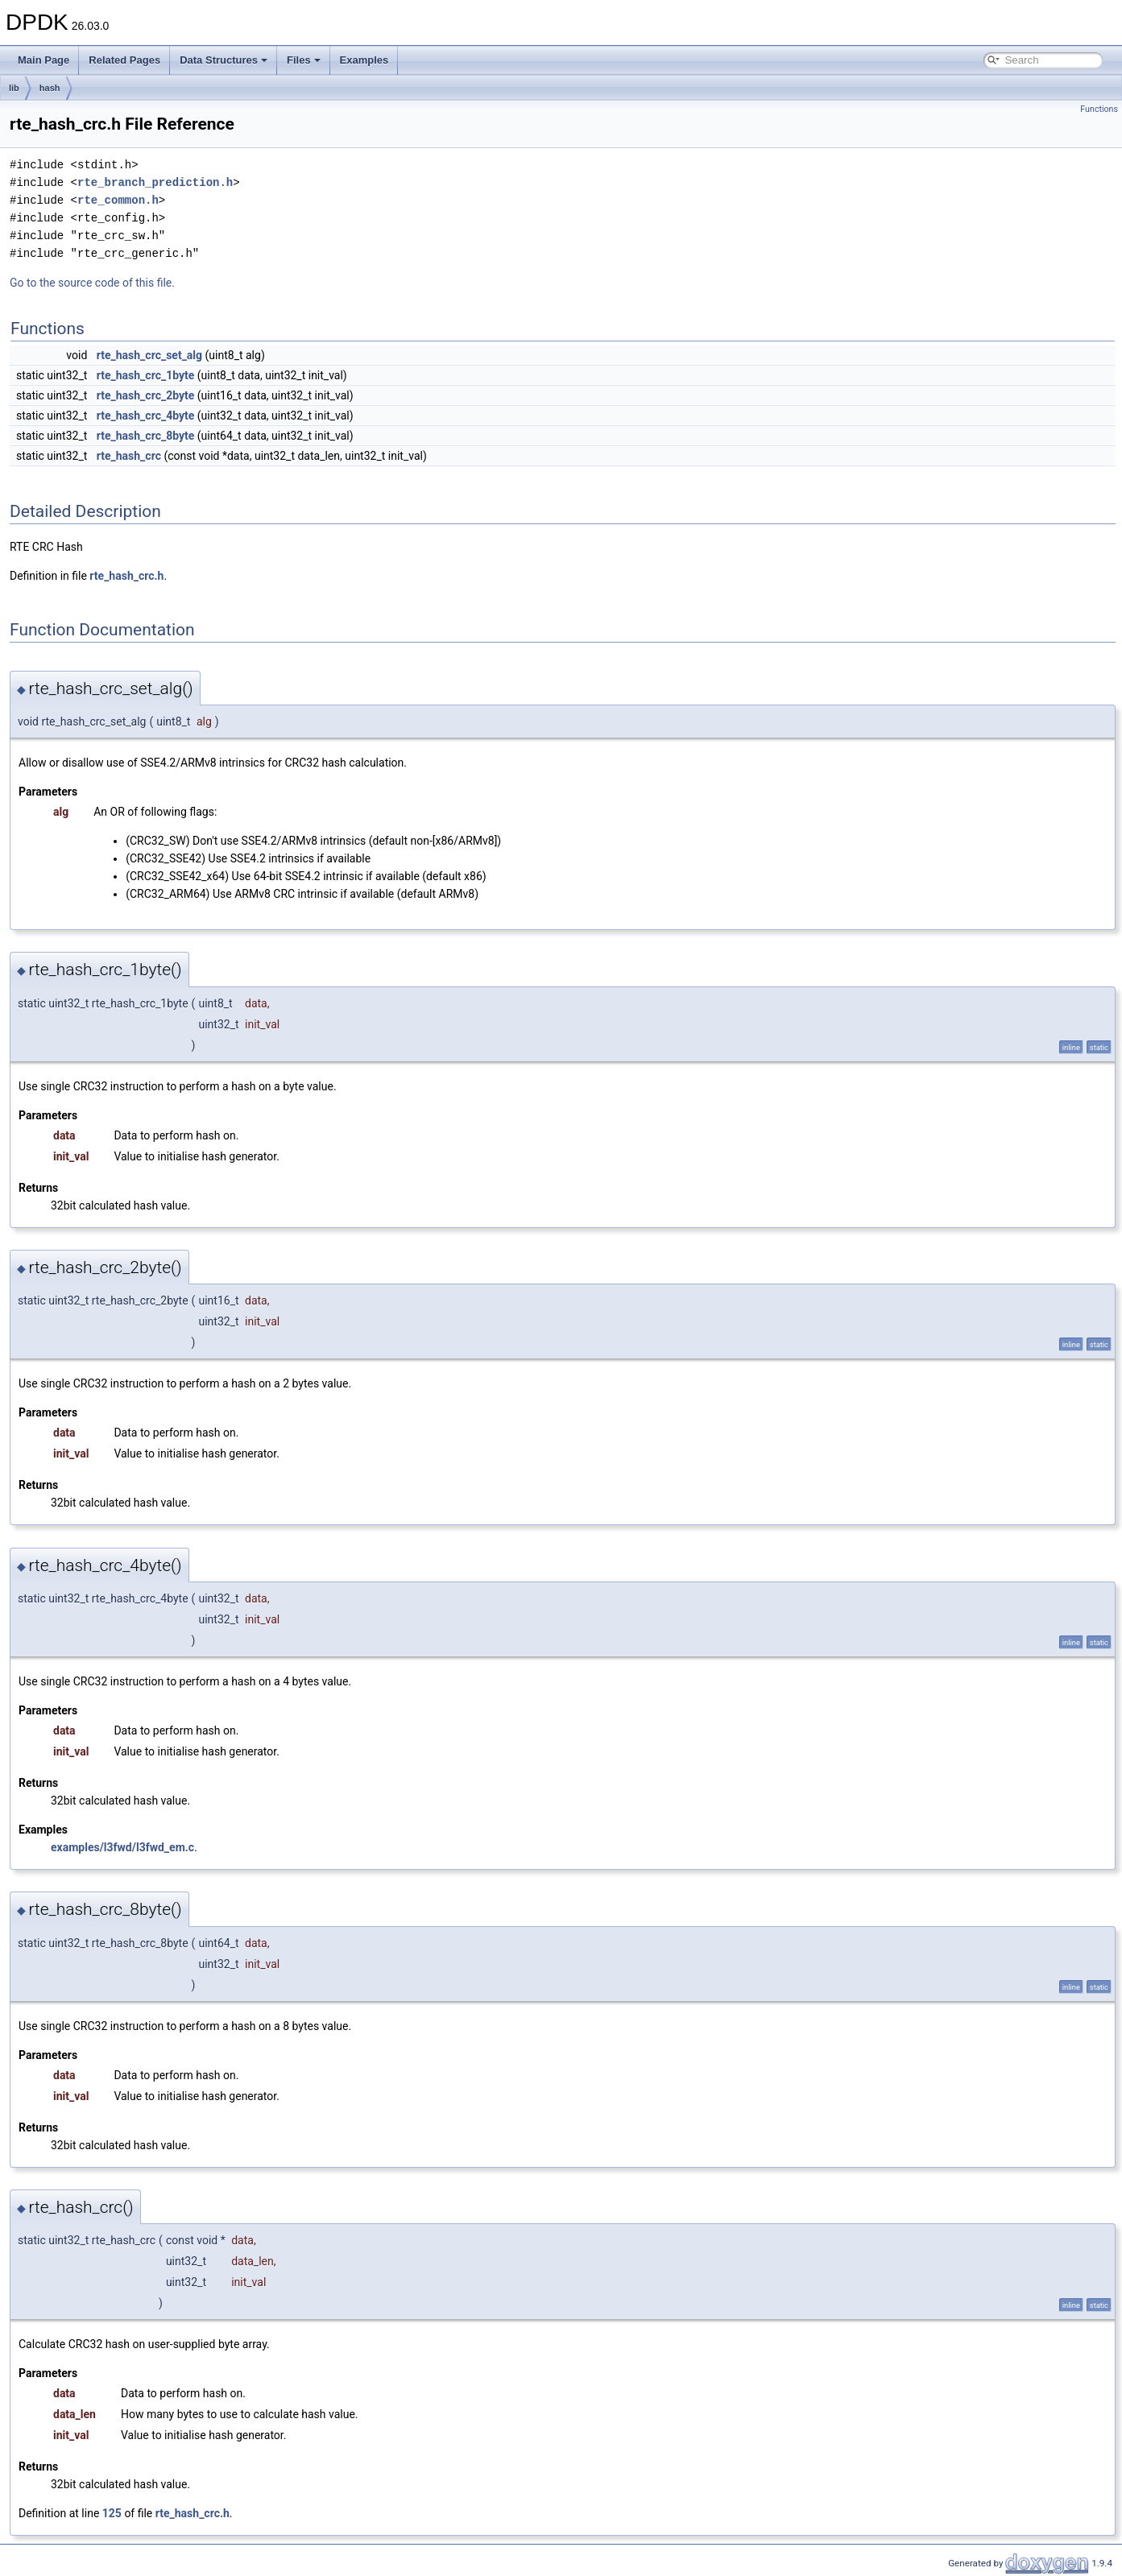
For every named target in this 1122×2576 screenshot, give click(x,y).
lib (14, 88)
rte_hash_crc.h (126, 575)
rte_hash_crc (129, 455)
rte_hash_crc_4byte (146, 415)
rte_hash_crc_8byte (146, 435)
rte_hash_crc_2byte (146, 395)
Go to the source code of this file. (92, 282)
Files (304, 60)
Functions (1099, 109)
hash (49, 88)
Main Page (43, 60)
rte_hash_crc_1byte (146, 375)
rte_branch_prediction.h (155, 182)
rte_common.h (118, 200)
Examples (364, 60)
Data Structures (223, 60)
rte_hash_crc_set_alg (149, 355)
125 (112, 2513)
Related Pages (124, 60)
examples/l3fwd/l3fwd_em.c (122, 1847)
